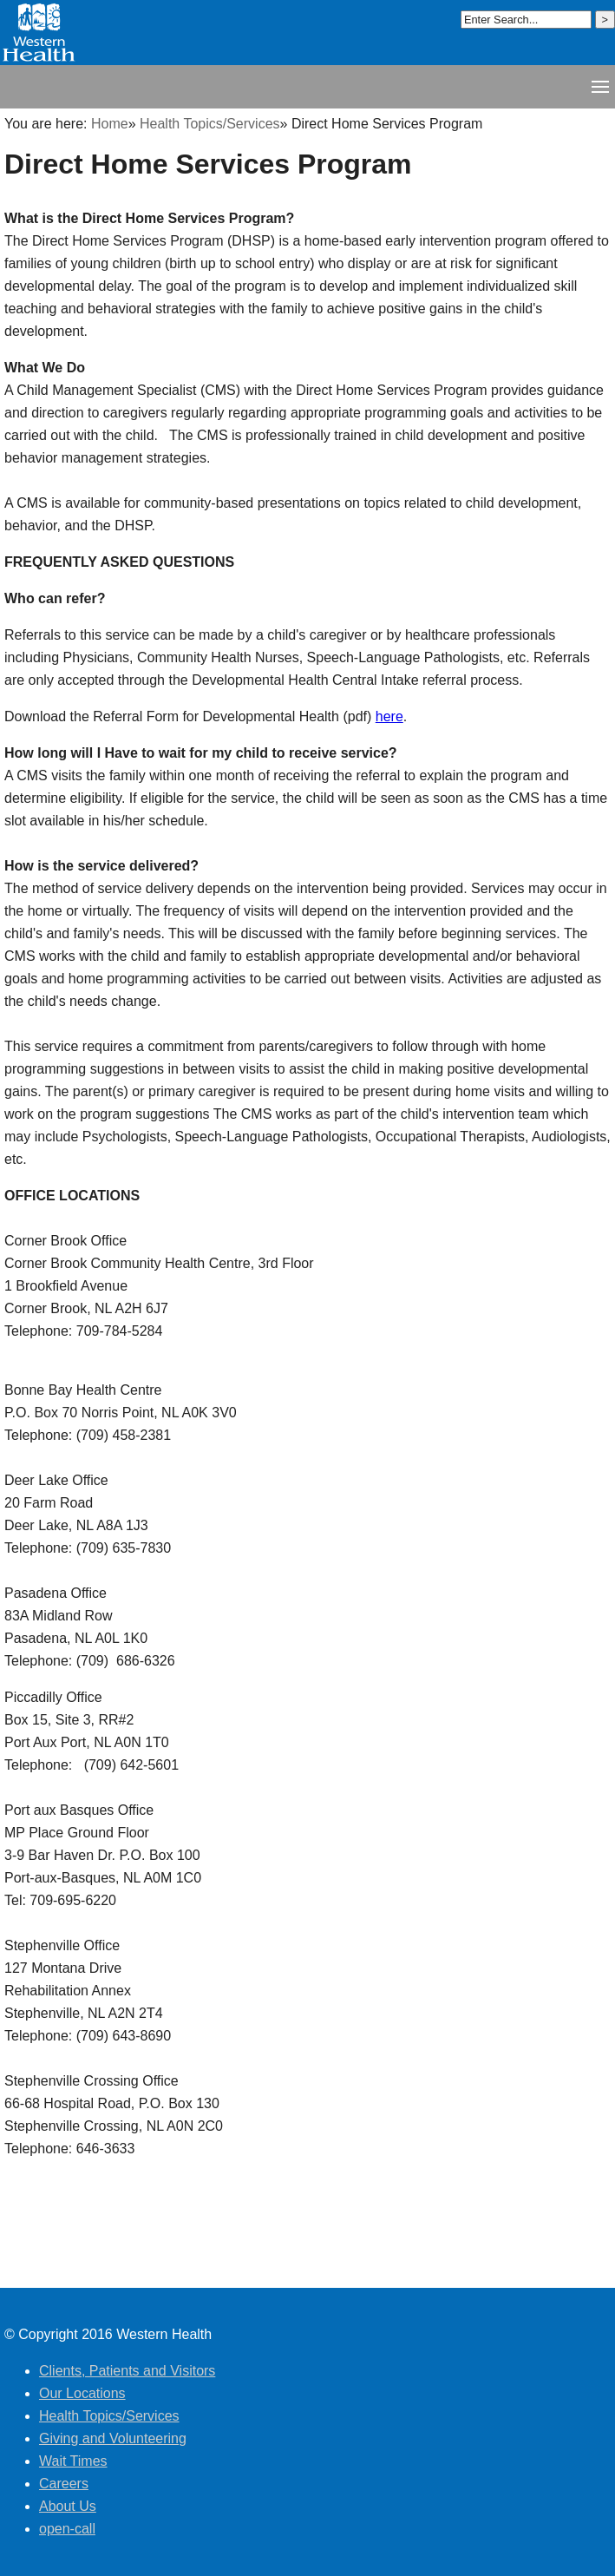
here (389, 716)
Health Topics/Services (210, 123)
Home (109, 123)
